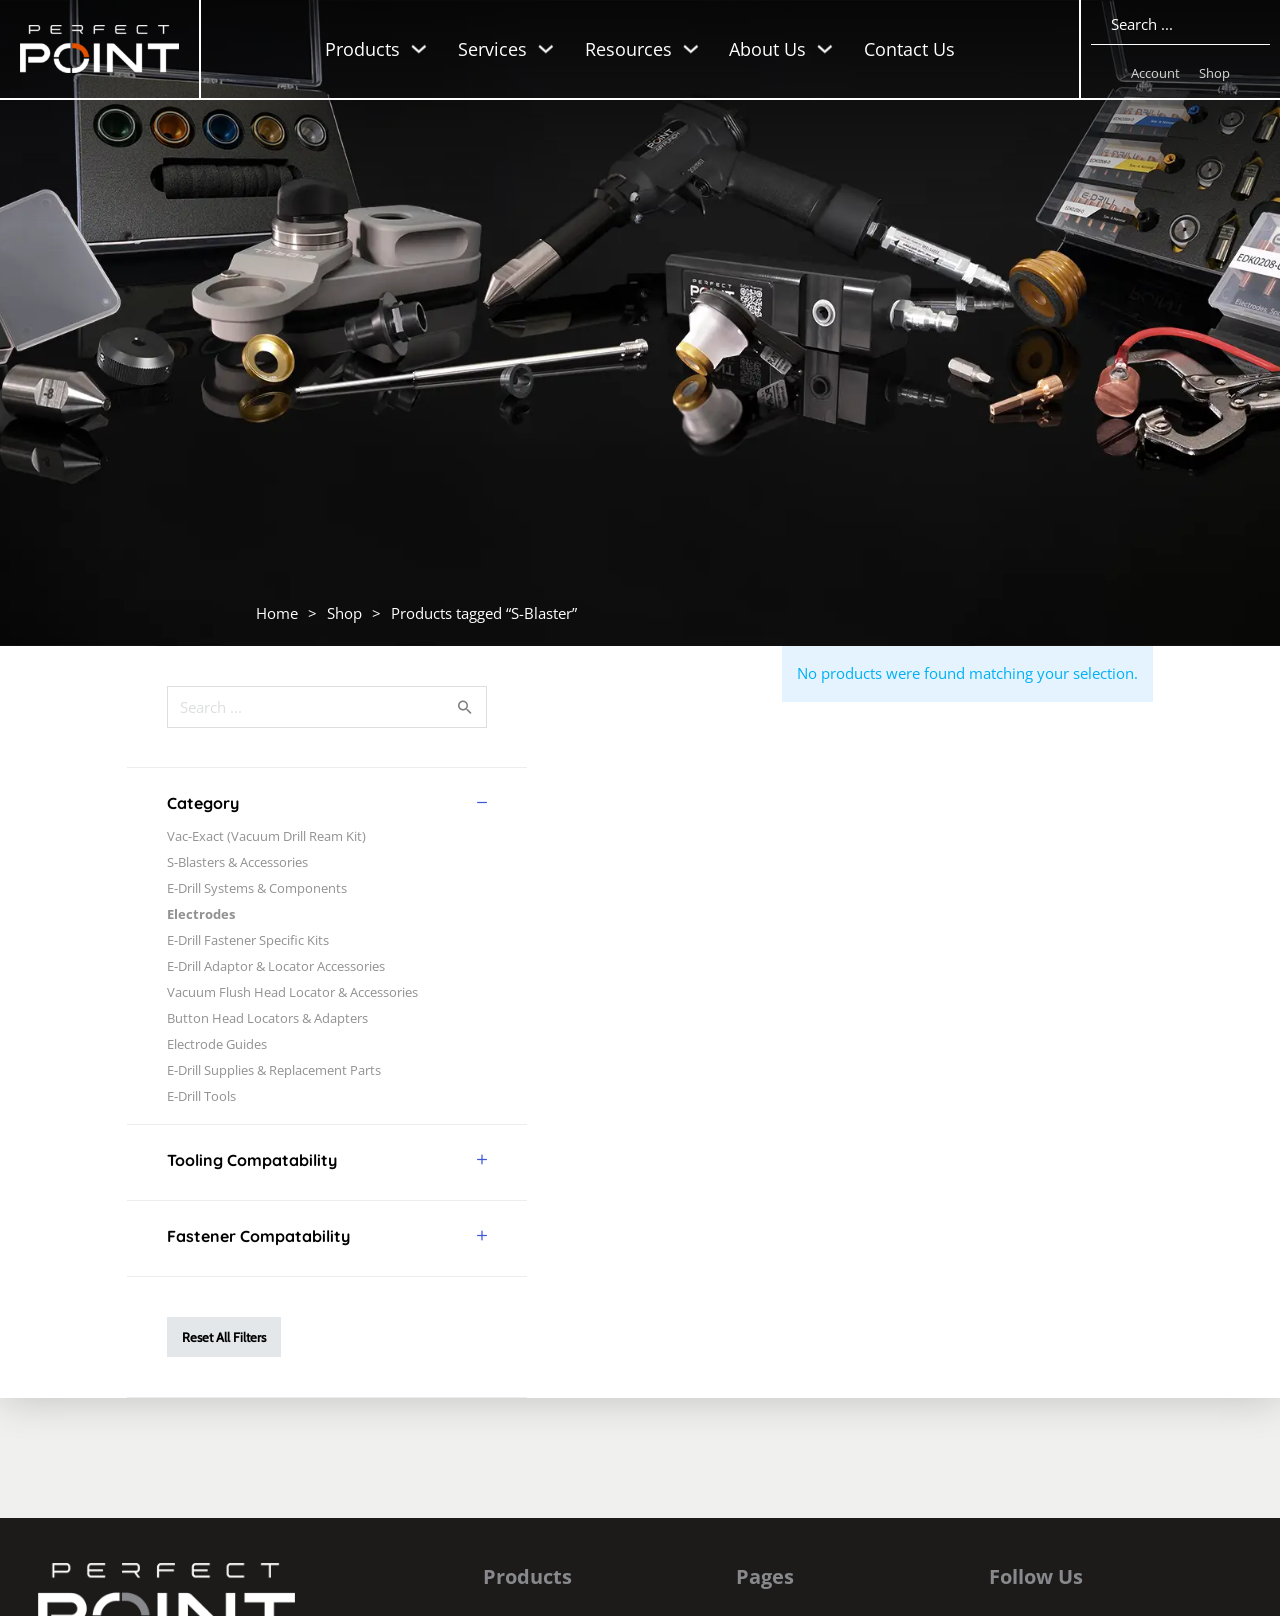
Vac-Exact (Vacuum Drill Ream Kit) (266, 836)
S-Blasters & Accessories (237, 862)
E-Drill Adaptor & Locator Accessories (276, 966)
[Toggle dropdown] (419, 49)
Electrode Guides (217, 1044)
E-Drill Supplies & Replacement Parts (274, 1070)
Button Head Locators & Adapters (267, 1018)
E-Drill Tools (201, 1096)
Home (277, 613)
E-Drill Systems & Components (257, 888)
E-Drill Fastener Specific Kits (248, 940)
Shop (1214, 73)
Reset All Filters (224, 1337)
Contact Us (909, 49)
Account (1155, 73)
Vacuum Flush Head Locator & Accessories (292, 992)
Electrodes (201, 914)
